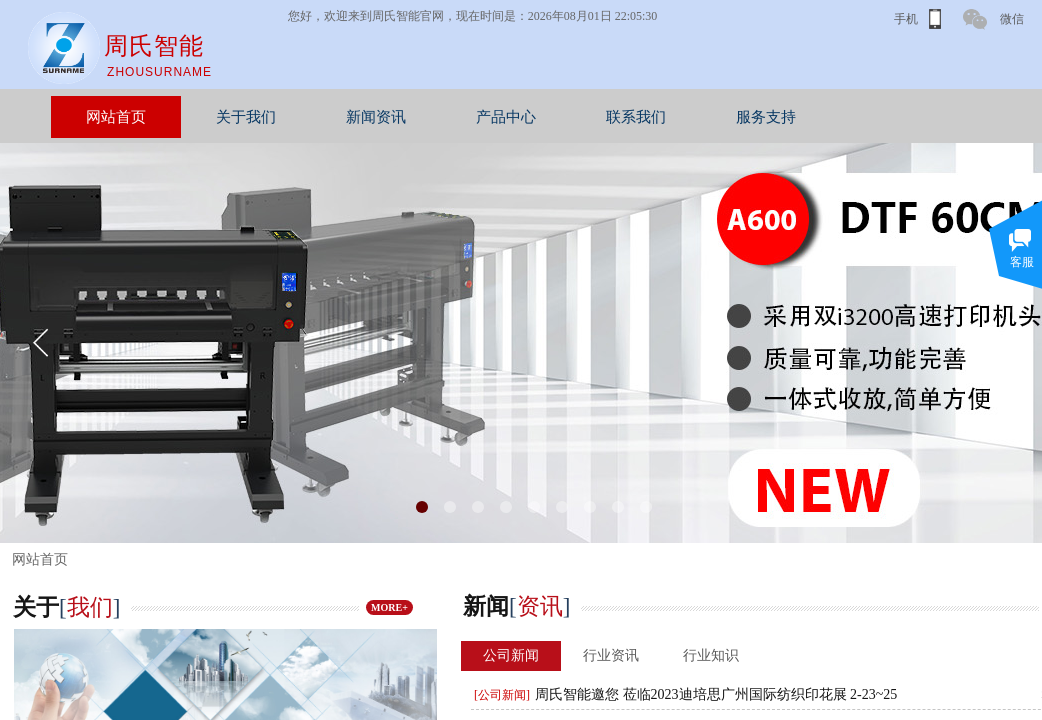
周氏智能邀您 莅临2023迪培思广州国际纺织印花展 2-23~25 (716, 694)
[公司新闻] (502, 695)
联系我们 (728, 117)
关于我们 (338, 117)
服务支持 (858, 117)
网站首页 (208, 117)
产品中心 (598, 117)
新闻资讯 (468, 117)
